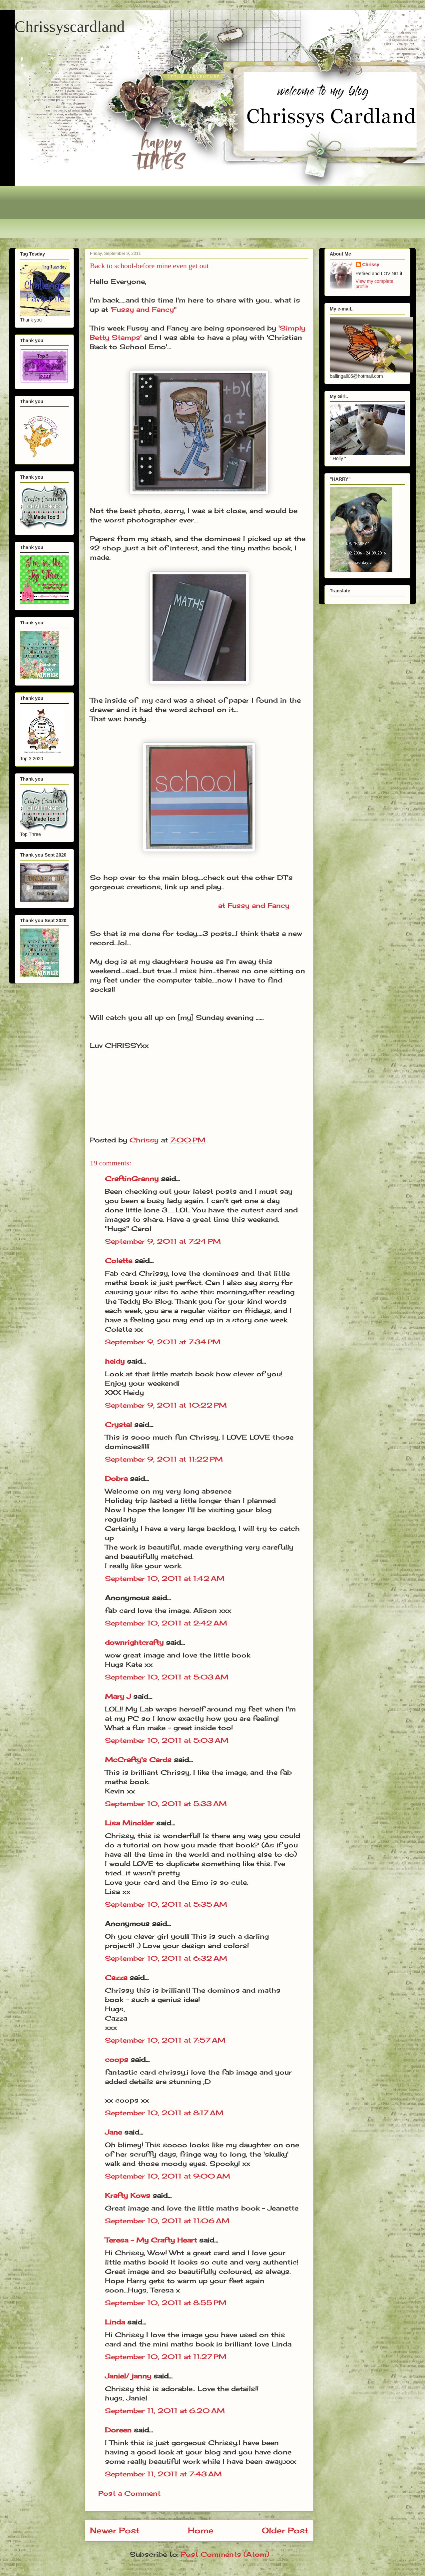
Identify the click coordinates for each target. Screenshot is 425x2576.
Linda (115, 2322)
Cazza (116, 1977)
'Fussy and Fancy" (144, 309)
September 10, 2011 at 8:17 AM (164, 2113)
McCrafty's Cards (138, 1759)
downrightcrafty (134, 1642)
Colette (118, 1260)
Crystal (118, 1424)
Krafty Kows (127, 2195)
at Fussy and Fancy (253, 905)
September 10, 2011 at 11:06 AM (167, 2221)
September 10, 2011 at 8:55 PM (165, 2302)
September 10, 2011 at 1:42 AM (164, 1578)
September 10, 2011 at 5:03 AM (166, 1677)
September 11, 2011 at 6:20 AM (165, 2410)
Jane (113, 2132)
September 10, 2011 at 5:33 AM (166, 1803)
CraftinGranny (132, 1178)
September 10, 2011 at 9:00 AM (167, 2176)
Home (200, 2530)
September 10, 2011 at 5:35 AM (166, 1904)
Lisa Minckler (129, 1823)
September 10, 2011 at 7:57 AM (165, 2040)
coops (116, 2059)
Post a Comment (129, 2493)
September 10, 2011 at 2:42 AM (166, 1623)
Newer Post (115, 2530)
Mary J (118, 1696)
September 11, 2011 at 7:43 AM (163, 2474)
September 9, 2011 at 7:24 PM (163, 1241)
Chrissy (370, 264)
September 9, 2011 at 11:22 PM (164, 1459)
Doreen (118, 2430)
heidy (115, 1361)
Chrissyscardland (70, 26)
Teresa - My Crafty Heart (151, 2240)
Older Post (285, 2530)
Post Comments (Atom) (225, 2554)
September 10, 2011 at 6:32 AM (166, 1958)
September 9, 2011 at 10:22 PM (166, 1405)
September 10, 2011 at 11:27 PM (165, 2356)
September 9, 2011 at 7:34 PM (162, 1342)
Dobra (116, 1478)
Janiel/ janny (128, 2376)
